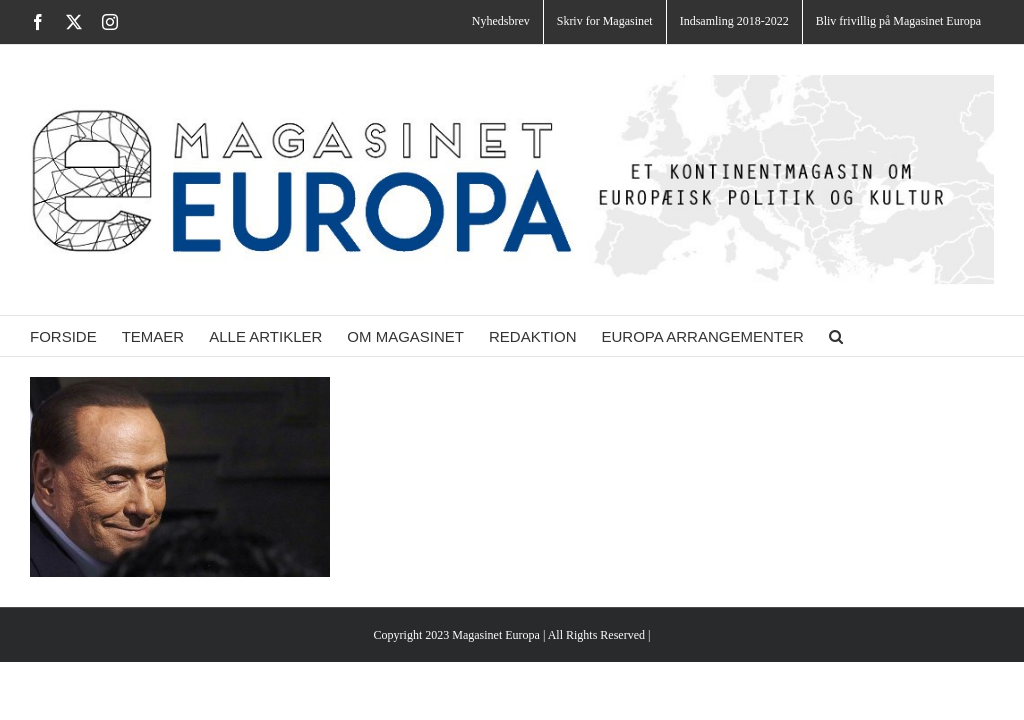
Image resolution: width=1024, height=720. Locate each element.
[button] (836, 336)
